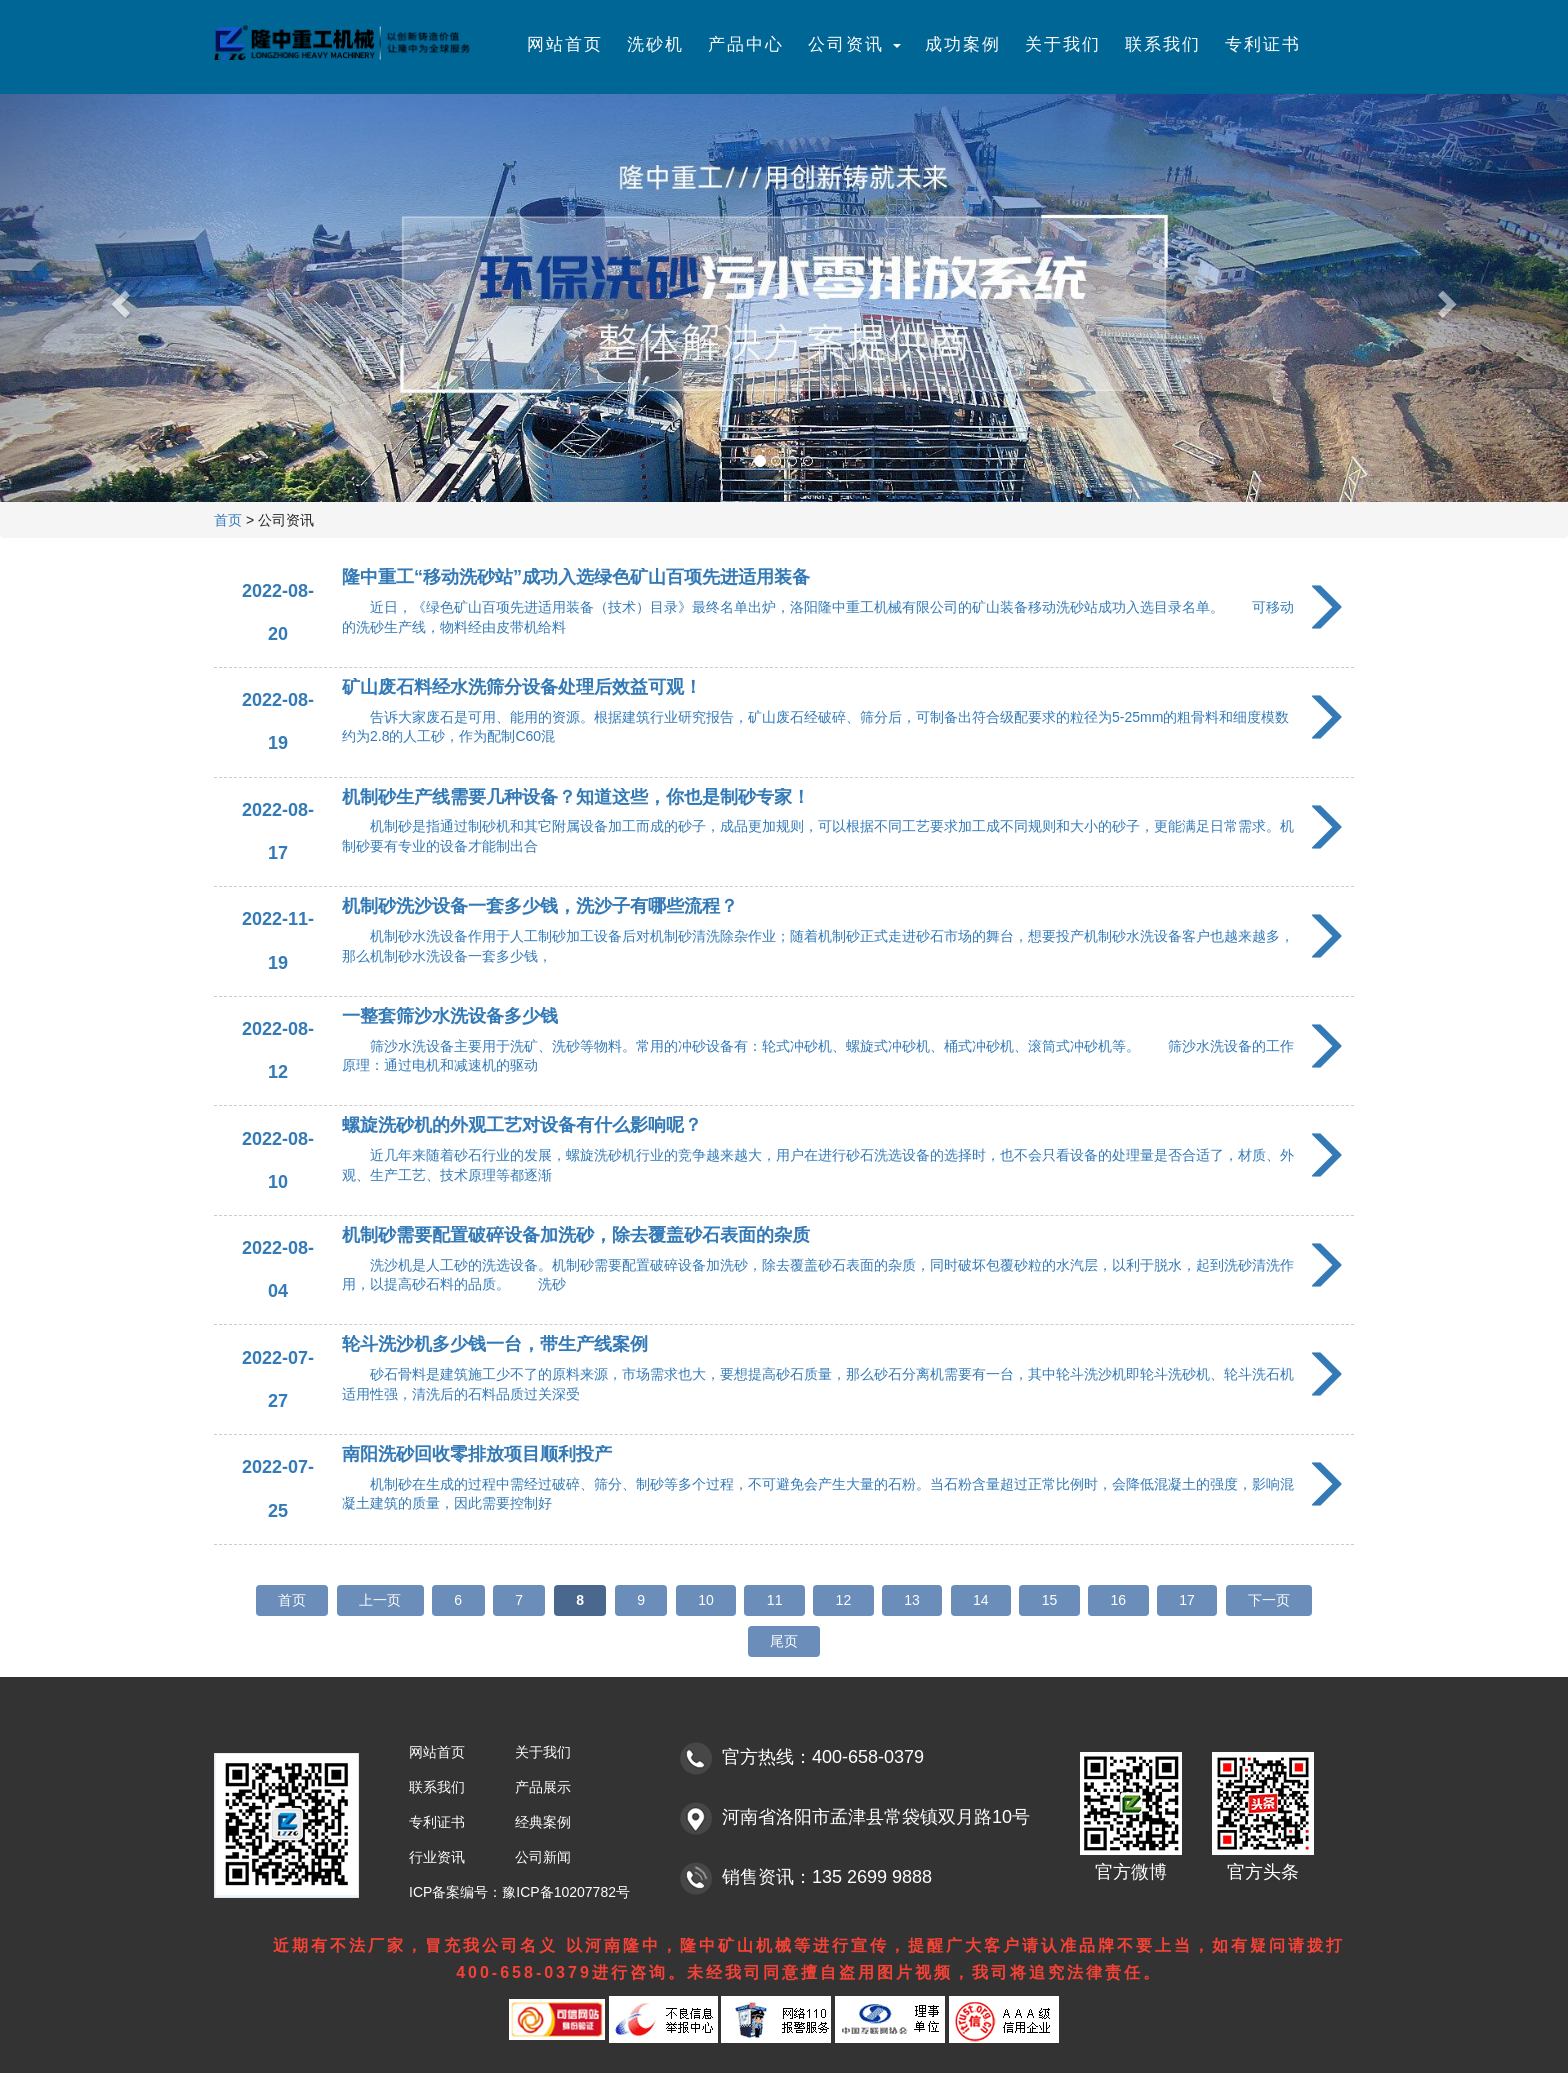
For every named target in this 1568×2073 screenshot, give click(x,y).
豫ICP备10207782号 (566, 1892)
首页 (228, 520)
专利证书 (1263, 44)
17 (1187, 1600)
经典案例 (543, 1822)
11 (775, 1600)
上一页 (380, 1600)
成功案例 (963, 44)
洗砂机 (655, 44)
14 (981, 1600)
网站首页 (565, 44)
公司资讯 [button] (854, 44)
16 (1119, 1600)
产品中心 (746, 44)
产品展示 (543, 1787)
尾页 (784, 1641)
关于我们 (1063, 44)
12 (844, 1600)
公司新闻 (543, 1857)
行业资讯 (437, 1857)
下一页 (1269, 1600)
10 (706, 1600)
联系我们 (1163, 44)
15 (1050, 1600)
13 (912, 1600)
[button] (117, 298)
